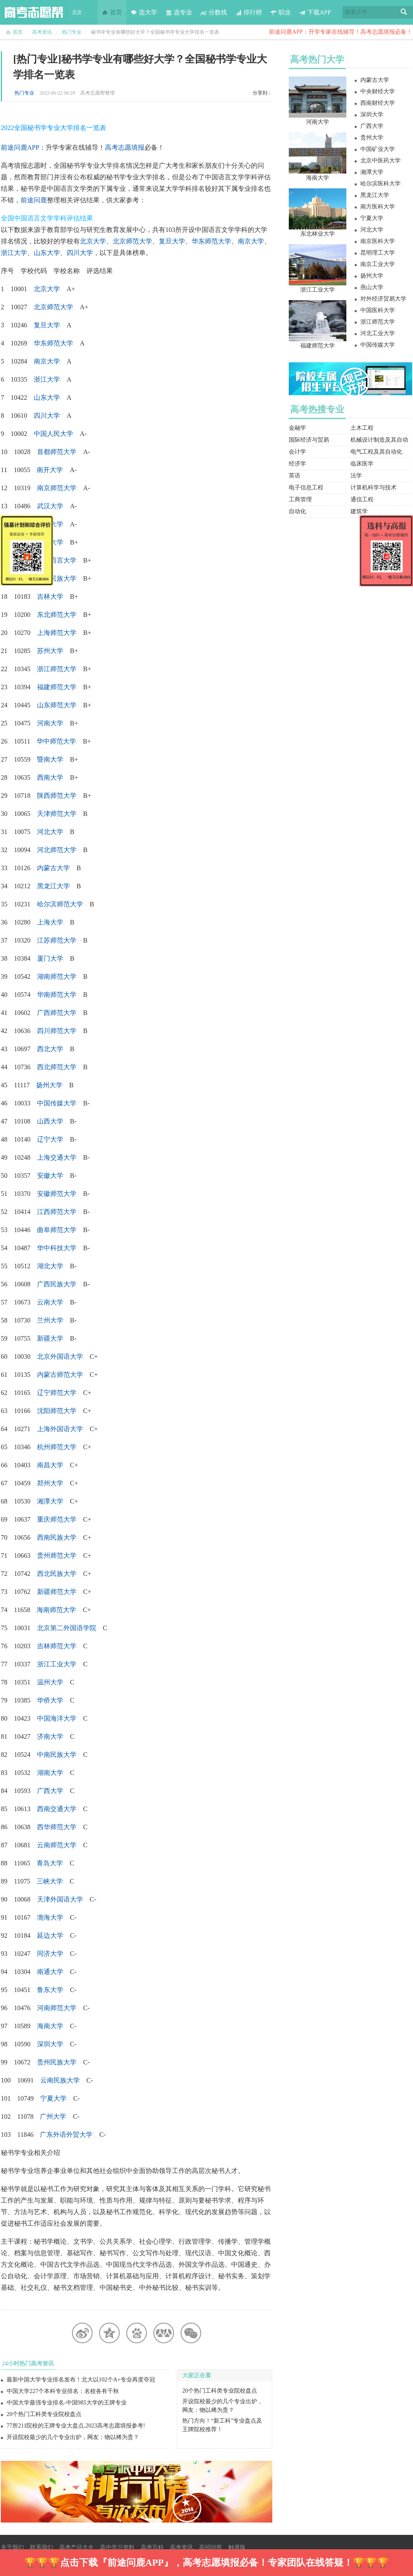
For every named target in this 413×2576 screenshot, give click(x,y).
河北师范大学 (57, 849)
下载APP (315, 12)
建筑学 (359, 511)
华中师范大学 (56, 741)
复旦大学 (172, 241)
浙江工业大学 (57, 1664)
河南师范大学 (57, 2007)
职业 (280, 12)
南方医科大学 (377, 207)
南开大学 (50, 469)
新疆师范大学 (57, 1591)
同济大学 (50, 1953)
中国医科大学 (377, 310)
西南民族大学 (57, 1537)
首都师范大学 (57, 451)
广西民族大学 (57, 1284)
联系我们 (41, 2547)
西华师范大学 (57, 1826)
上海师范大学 (57, 632)
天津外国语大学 (60, 1899)
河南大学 (317, 122)
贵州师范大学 (57, 1555)
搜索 (404, 12)
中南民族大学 (57, 1754)
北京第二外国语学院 (66, 1627)
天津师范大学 (57, 813)
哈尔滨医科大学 (380, 184)
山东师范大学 (57, 705)
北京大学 (93, 241)
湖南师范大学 (57, 976)
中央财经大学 (377, 91)
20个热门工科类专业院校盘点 (44, 2414)
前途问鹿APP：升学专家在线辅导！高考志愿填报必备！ (340, 32)
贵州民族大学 (57, 2062)
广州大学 (53, 2116)
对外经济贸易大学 (383, 299)
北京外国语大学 (60, 1356)
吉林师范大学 (57, 1645)
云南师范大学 (57, 1845)
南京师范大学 (57, 487)
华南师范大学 (57, 994)
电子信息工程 (306, 487)
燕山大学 (371, 287)
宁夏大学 (53, 2098)
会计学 (297, 452)
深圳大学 (50, 2044)
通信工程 (362, 499)
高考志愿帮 (34, 12)
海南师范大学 (56, 1609)
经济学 (297, 464)
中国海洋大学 (57, 1718)
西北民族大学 (57, 1573)
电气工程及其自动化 (376, 452)
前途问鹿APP (20, 147)
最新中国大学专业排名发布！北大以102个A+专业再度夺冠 (81, 2380)
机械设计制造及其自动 (379, 440)
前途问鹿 (34, 200)
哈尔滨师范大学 (60, 904)
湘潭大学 (371, 172)
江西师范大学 (57, 1211)
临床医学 (362, 464)
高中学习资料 (117, 2547)
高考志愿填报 (124, 147)
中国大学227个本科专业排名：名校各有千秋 (63, 2391)
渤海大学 (50, 1917)
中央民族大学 (57, 578)
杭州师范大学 (57, 1446)
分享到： (262, 93)
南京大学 (251, 241)
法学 (356, 476)
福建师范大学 (57, 686)
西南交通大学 (57, 1808)
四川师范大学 (57, 1030)
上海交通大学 (57, 1157)
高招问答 (210, 2547)
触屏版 (237, 2547)
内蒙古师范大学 (60, 1374)
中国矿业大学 (377, 149)
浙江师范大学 (57, 668)
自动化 (297, 511)
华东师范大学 (211, 241)
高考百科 (152, 2547)
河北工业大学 (377, 333)
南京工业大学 (377, 264)
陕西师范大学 (57, 795)
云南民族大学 (60, 2080)
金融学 (297, 428)
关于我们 (12, 2547)
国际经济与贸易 (309, 440)
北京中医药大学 (380, 161)
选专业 (178, 12)
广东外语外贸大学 (66, 2134)
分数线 (213, 12)
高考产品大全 (76, 2547)
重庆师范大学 (57, 1519)
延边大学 (50, 1935)
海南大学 (50, 2025)
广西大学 (371, 126)
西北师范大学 (57, 1066)
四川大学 (80, 252)
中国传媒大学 (57, 1103)
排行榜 (248, 12)
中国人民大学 (53, 433)
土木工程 (362, 428)
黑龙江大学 (53, 886)
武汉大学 (50, 506)
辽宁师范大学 (57, 1392)
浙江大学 (14, 252)
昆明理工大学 (377, 253)
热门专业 (71, 32)
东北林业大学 (317, 234)
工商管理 (300, 499)
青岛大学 (50, 1863)
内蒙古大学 (53, 867)
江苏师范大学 (57, 940)
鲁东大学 (50, 1989)
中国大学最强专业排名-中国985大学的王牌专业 (67, 2403)
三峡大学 (50, 1881)
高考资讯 (42, 32)
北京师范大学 (132, 241)
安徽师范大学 (57, 1193)
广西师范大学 (57, 1012)
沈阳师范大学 (57, 1410)
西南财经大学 (377, 103)
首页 (112, 12)
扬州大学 (371, 276)
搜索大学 (356, 12)
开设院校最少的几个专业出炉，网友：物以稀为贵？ (73, 2437)
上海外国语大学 (60, 1428)
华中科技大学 (57, 1247)
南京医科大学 (377, 241)
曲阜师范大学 (57, 1229)
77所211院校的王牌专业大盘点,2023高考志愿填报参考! (76, 2426)
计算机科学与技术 (373, 487)
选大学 (143, 12)
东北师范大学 (57, 614)
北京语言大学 (57, 560)
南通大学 (50, 1971)
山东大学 (47, 252)
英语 (294, 476)
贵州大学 (371, 137)
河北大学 (371, 230)
